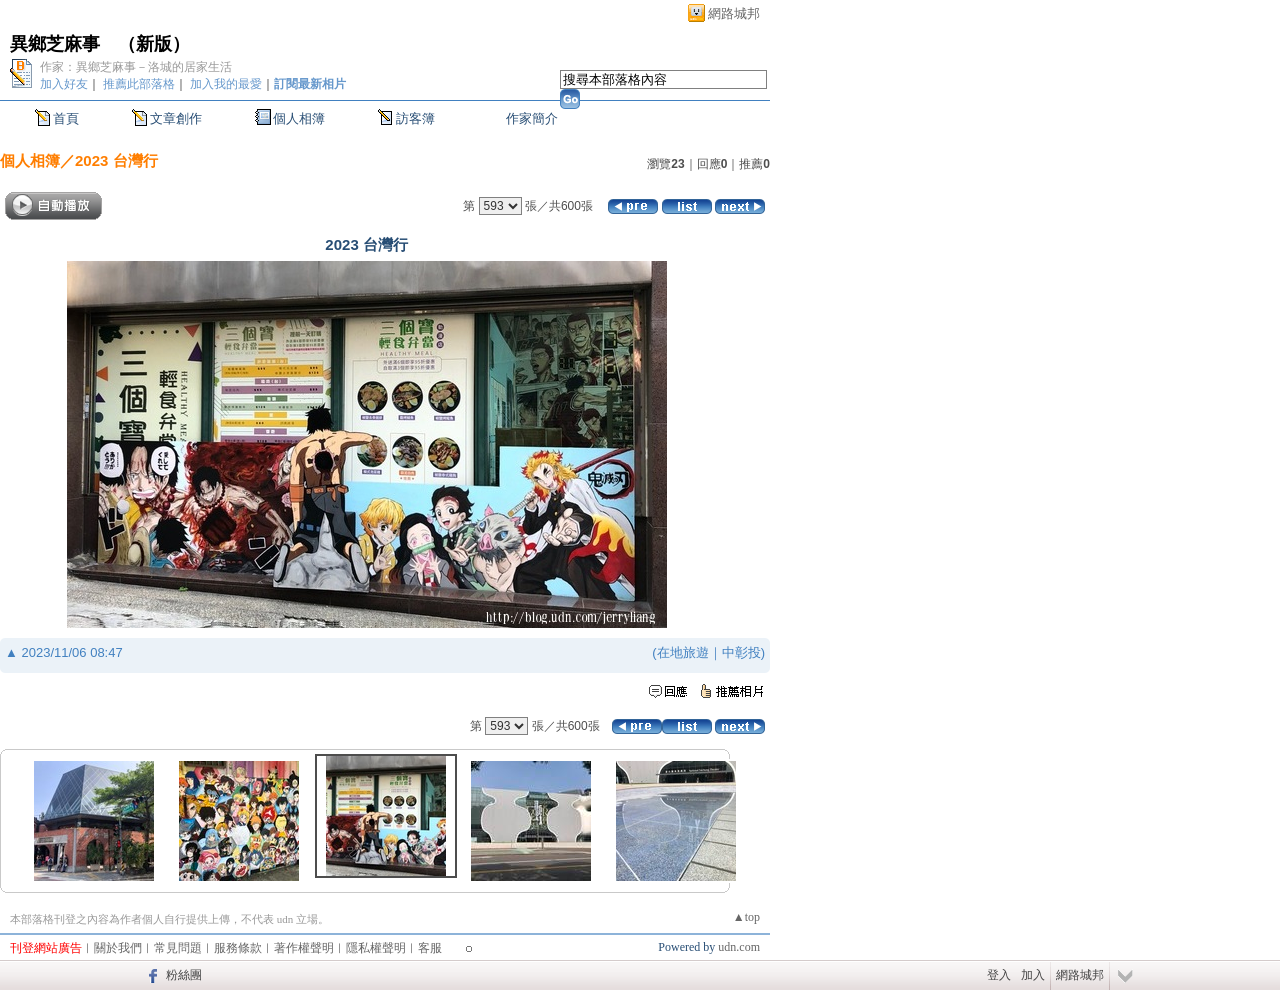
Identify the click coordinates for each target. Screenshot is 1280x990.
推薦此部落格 (139, 84)
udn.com (739, 947)
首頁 (66, 118)
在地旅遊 (683, 652)
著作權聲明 (304, 948)
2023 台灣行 (116, 160)
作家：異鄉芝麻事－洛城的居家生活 (136, 67)
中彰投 (741, 652)
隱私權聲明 (376, 948)
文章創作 (176, 118)
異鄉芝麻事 (55, 44)
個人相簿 (299, 118)
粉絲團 (184, 975)
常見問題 (178, 948)
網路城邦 (734, 13)
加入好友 (64, 84)
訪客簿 (415, 118)
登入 (999, 975)
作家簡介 (532, 118)
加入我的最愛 (226, 84)
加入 (1033, 975)
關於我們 (118, 948)
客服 (430, 948)
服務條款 (238, 948)
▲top (746, 917)
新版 (154, 44)
